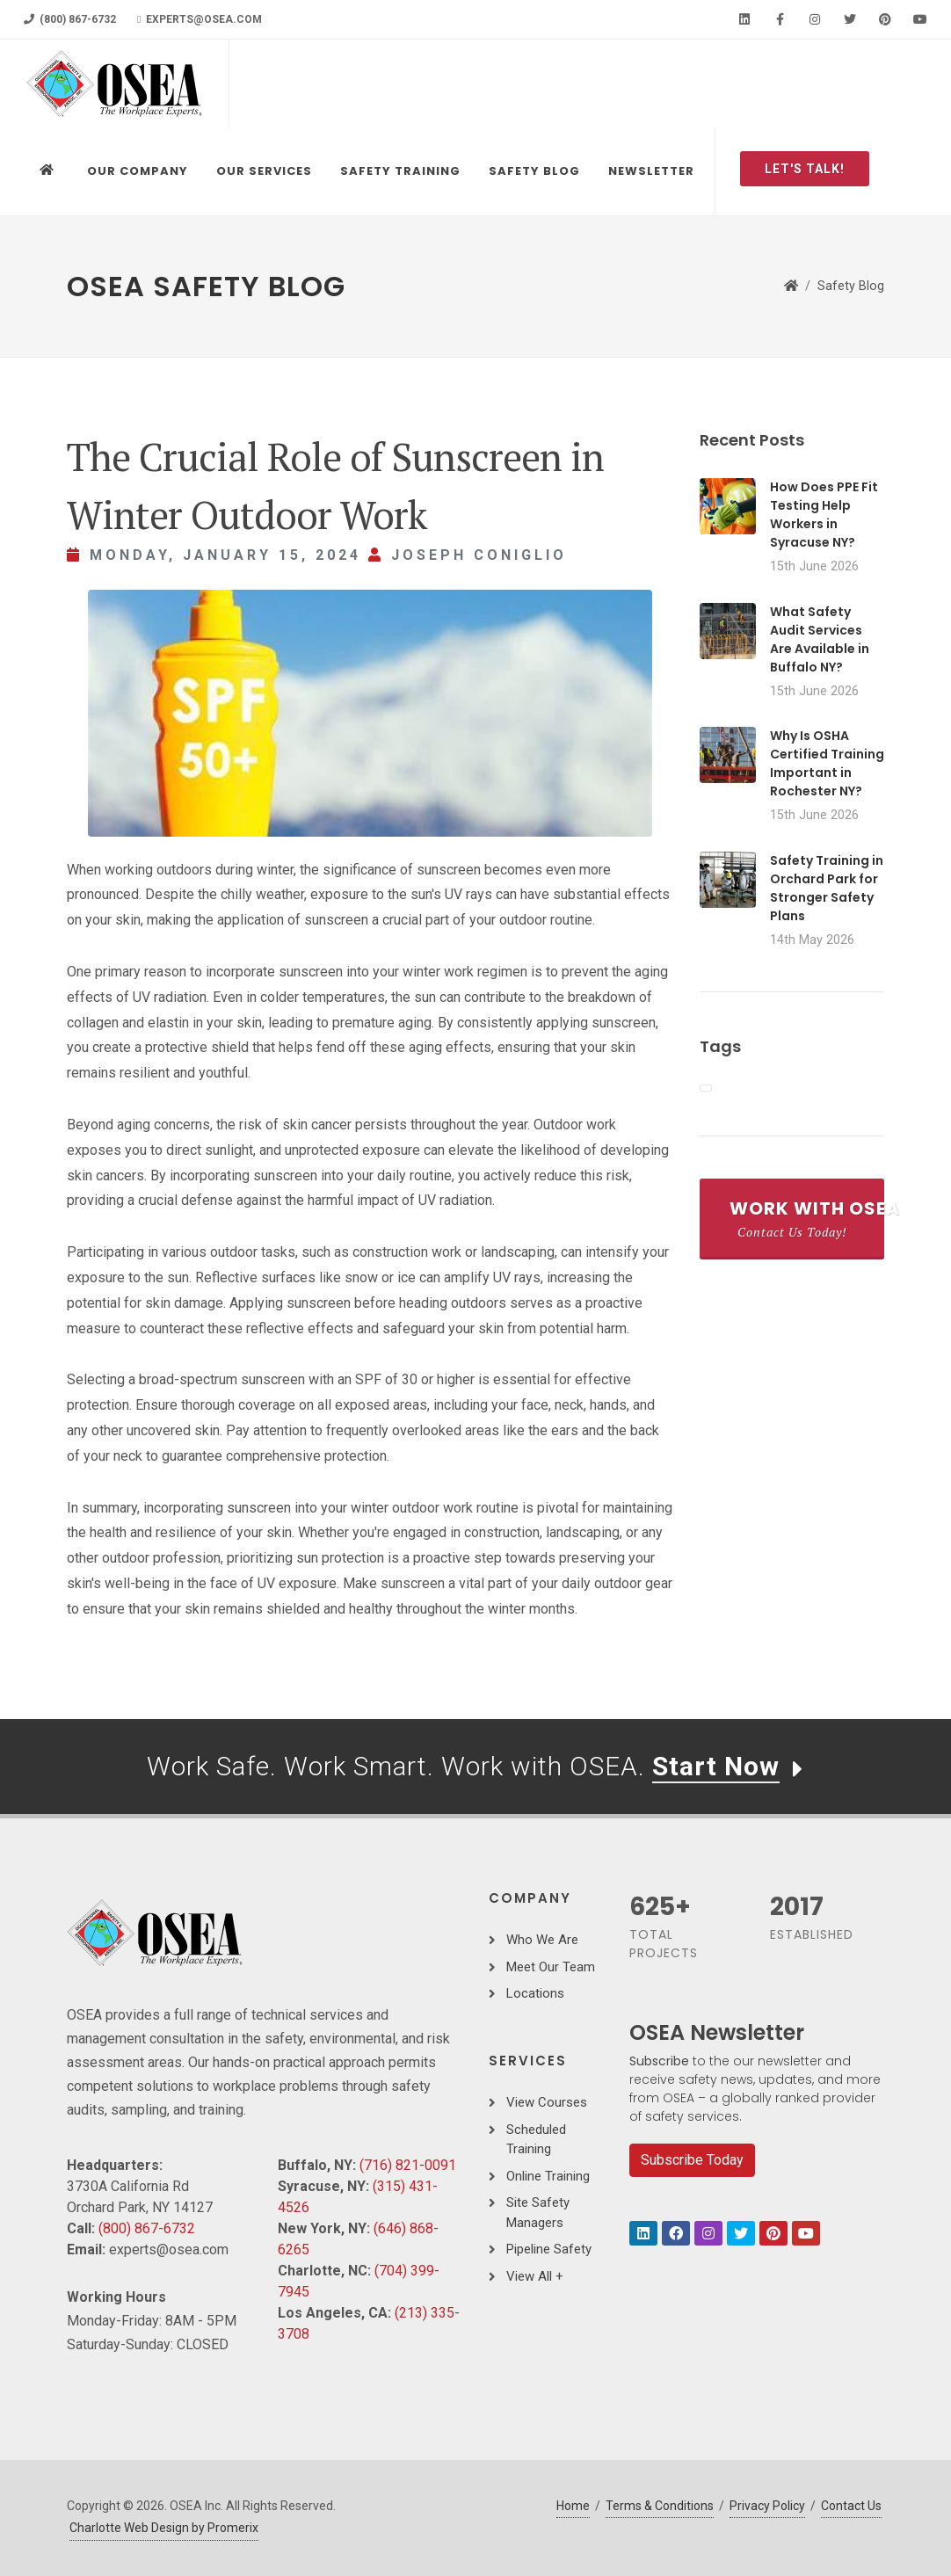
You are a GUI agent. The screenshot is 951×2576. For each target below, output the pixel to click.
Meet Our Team (550, 1967)
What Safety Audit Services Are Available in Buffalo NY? (819, 639)
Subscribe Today (692, 2160)
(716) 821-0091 (407, 2165)
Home (573, 2506)
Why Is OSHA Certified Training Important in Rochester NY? (827, 763)
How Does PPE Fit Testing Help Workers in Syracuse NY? (824, 514)
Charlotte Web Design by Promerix (163, 2528)
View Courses (546, 2102)
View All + (534, 2276)
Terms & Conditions (660, 2506)
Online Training (548, 2176)
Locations (535, 1993)
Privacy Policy (767, 2506)
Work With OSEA (807, 1218)
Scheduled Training (536, 2140)
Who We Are (542, 1940)
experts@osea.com (199, 19)
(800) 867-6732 (70, 19)
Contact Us (851, 2506)
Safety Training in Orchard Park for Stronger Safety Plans (826, 888)
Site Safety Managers (538, 2213)
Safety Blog (850, 286)
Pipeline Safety (549, 2249)
